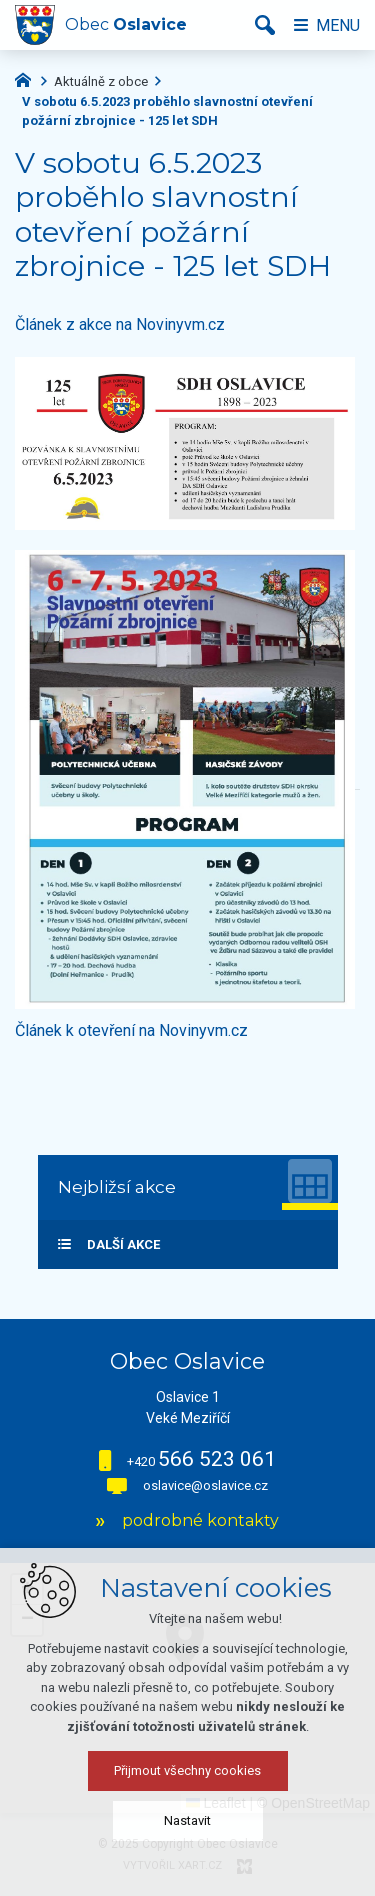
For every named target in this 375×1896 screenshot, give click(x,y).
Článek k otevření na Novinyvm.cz (131, 1030)
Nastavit (187, 1820)
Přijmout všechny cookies (187, 1770)
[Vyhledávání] (265, 25)
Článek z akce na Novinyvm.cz (120, 324)
